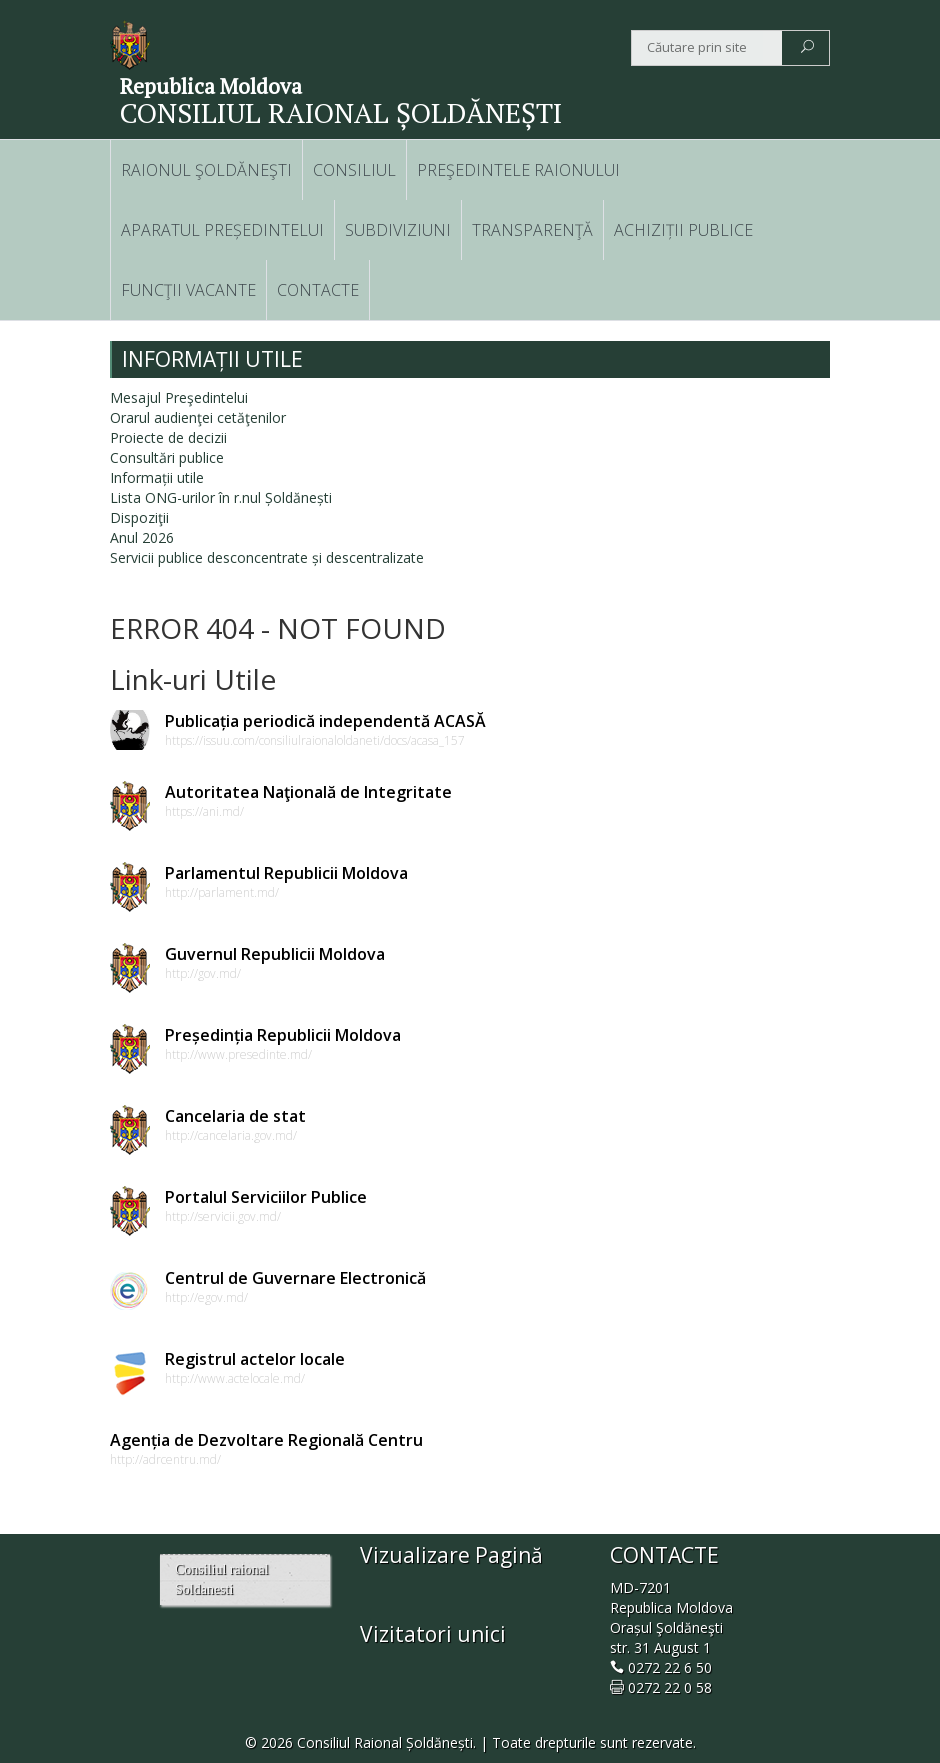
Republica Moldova (211, 86)
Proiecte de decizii (168, 437)
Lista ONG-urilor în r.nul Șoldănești (221, 497)
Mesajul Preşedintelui (179, 397)
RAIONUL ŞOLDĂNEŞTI (206, 170)
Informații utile (157, 477)
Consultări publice (167, 457)
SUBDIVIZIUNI (398, 230)
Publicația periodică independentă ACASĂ (325, 721)
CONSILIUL (354, 170)
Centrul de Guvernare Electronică (295, 1278)
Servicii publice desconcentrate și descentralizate (267, 557)
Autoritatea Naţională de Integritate (308, 792)
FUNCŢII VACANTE (188, 290)
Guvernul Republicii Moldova (275, 954)
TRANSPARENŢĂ (532, 230)
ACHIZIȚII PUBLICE (683, 230)
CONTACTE (318, 290)
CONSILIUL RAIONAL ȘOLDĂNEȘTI (341, 112)
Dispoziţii (139, 517)
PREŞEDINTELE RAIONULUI (518, 170)
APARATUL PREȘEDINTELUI (222, 230)
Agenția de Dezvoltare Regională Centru (266, 1440)
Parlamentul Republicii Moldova (286, 873)
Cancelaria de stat (235, 1116)
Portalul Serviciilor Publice (266, 1197)
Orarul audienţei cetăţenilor (198, 417)
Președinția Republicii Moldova (283, 1035)
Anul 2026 (142, 537)
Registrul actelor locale (255, 1359)
